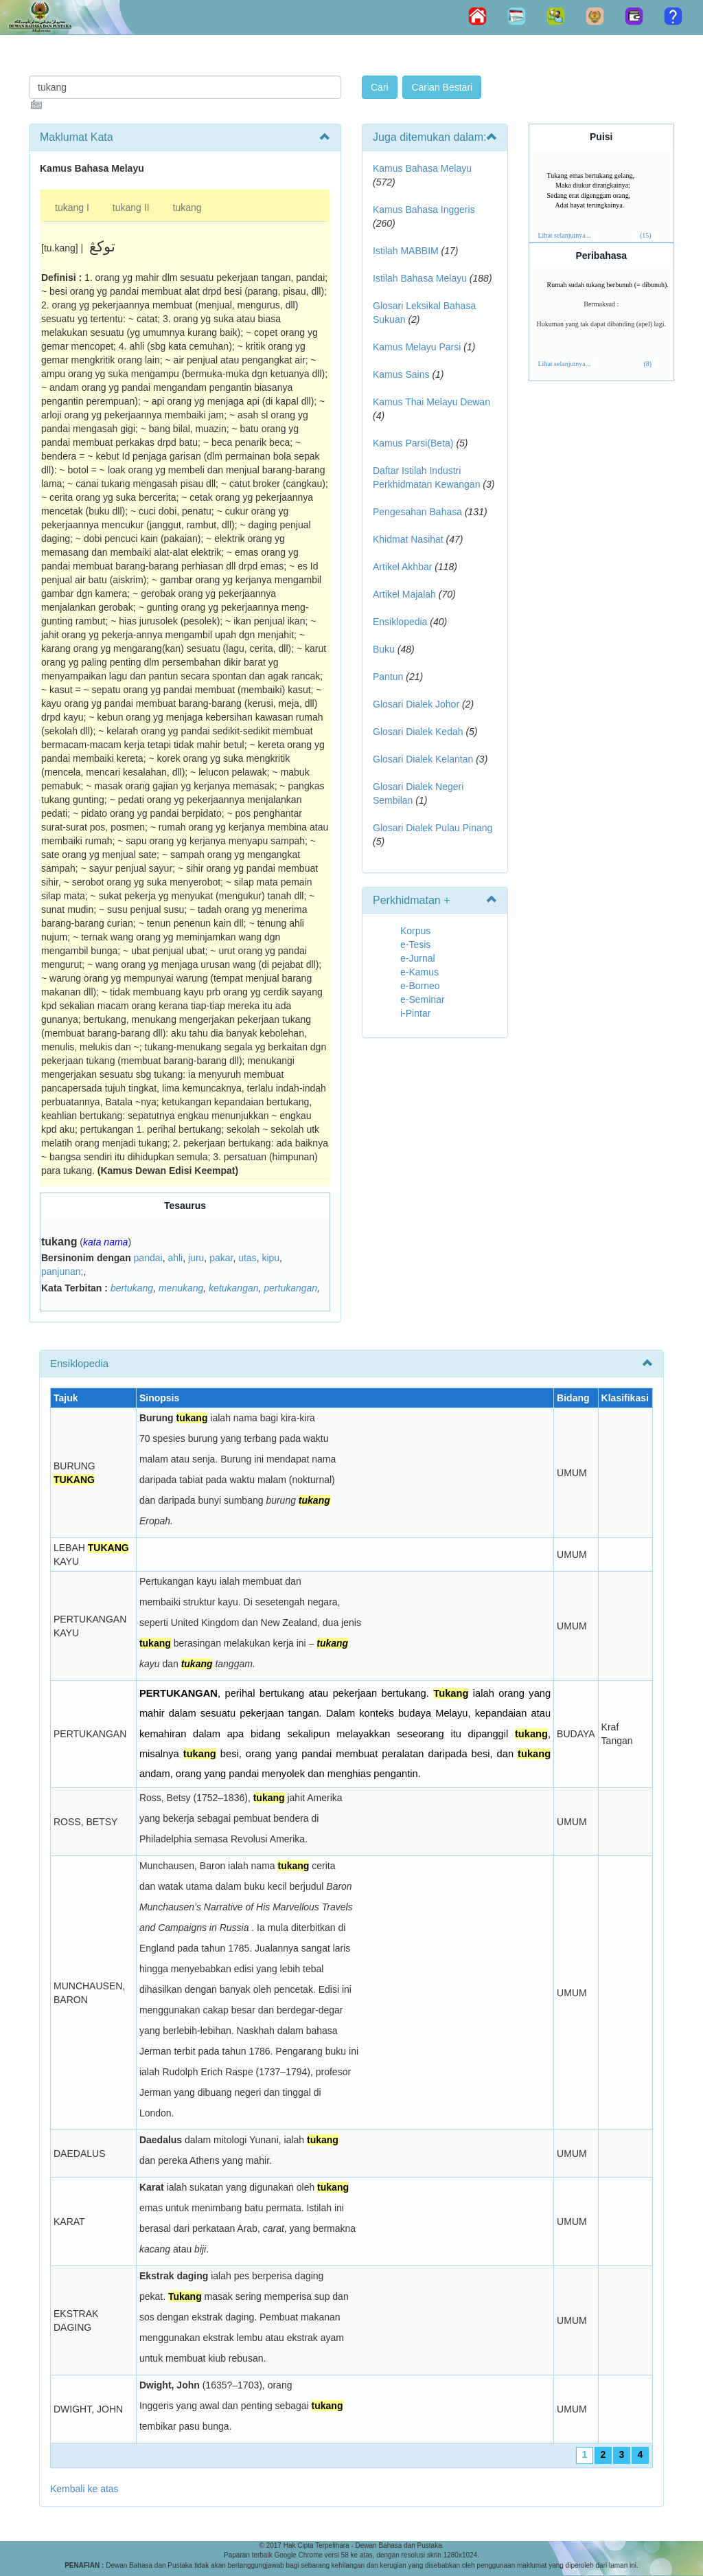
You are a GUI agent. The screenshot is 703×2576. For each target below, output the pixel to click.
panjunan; (62, 1271)
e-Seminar (422, 999)
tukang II (131, 207)
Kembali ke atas (84, 2488)
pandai (148, 1257)
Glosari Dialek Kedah (418, 731)
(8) (647, 364)
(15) (646, 235)
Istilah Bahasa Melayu (420, 278)
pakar (221, 1257)
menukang (181, 1288)
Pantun (388, 676)
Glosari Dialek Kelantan (423, 759)
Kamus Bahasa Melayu (422, 168)
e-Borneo (420, 985)
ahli (175, 1257)
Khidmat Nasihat (408, 539)
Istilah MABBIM (406, 250)
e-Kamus (419, 972)
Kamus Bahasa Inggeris (424, 209)
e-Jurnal (417, 958)
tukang (187, 207)
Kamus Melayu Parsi (417, 346)
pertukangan (290, 1288)
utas (247, 1257)
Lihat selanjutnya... (564, 235)
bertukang (132, 1288)
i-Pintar (415, 1013)
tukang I (72, 207)
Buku (384, 649)
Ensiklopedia (400, 621)
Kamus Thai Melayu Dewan (431, 401)
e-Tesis (415, 944)
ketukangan (233, 1288)
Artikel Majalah (404, 594)
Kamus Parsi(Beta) (413, 443)
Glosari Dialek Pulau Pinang (432, 827)
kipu (270, 1257)
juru (196, 1257)
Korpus (415, 930)
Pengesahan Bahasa (417, 511)
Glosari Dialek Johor (416, 704)
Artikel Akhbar (402, 566)
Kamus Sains (401, 374)
